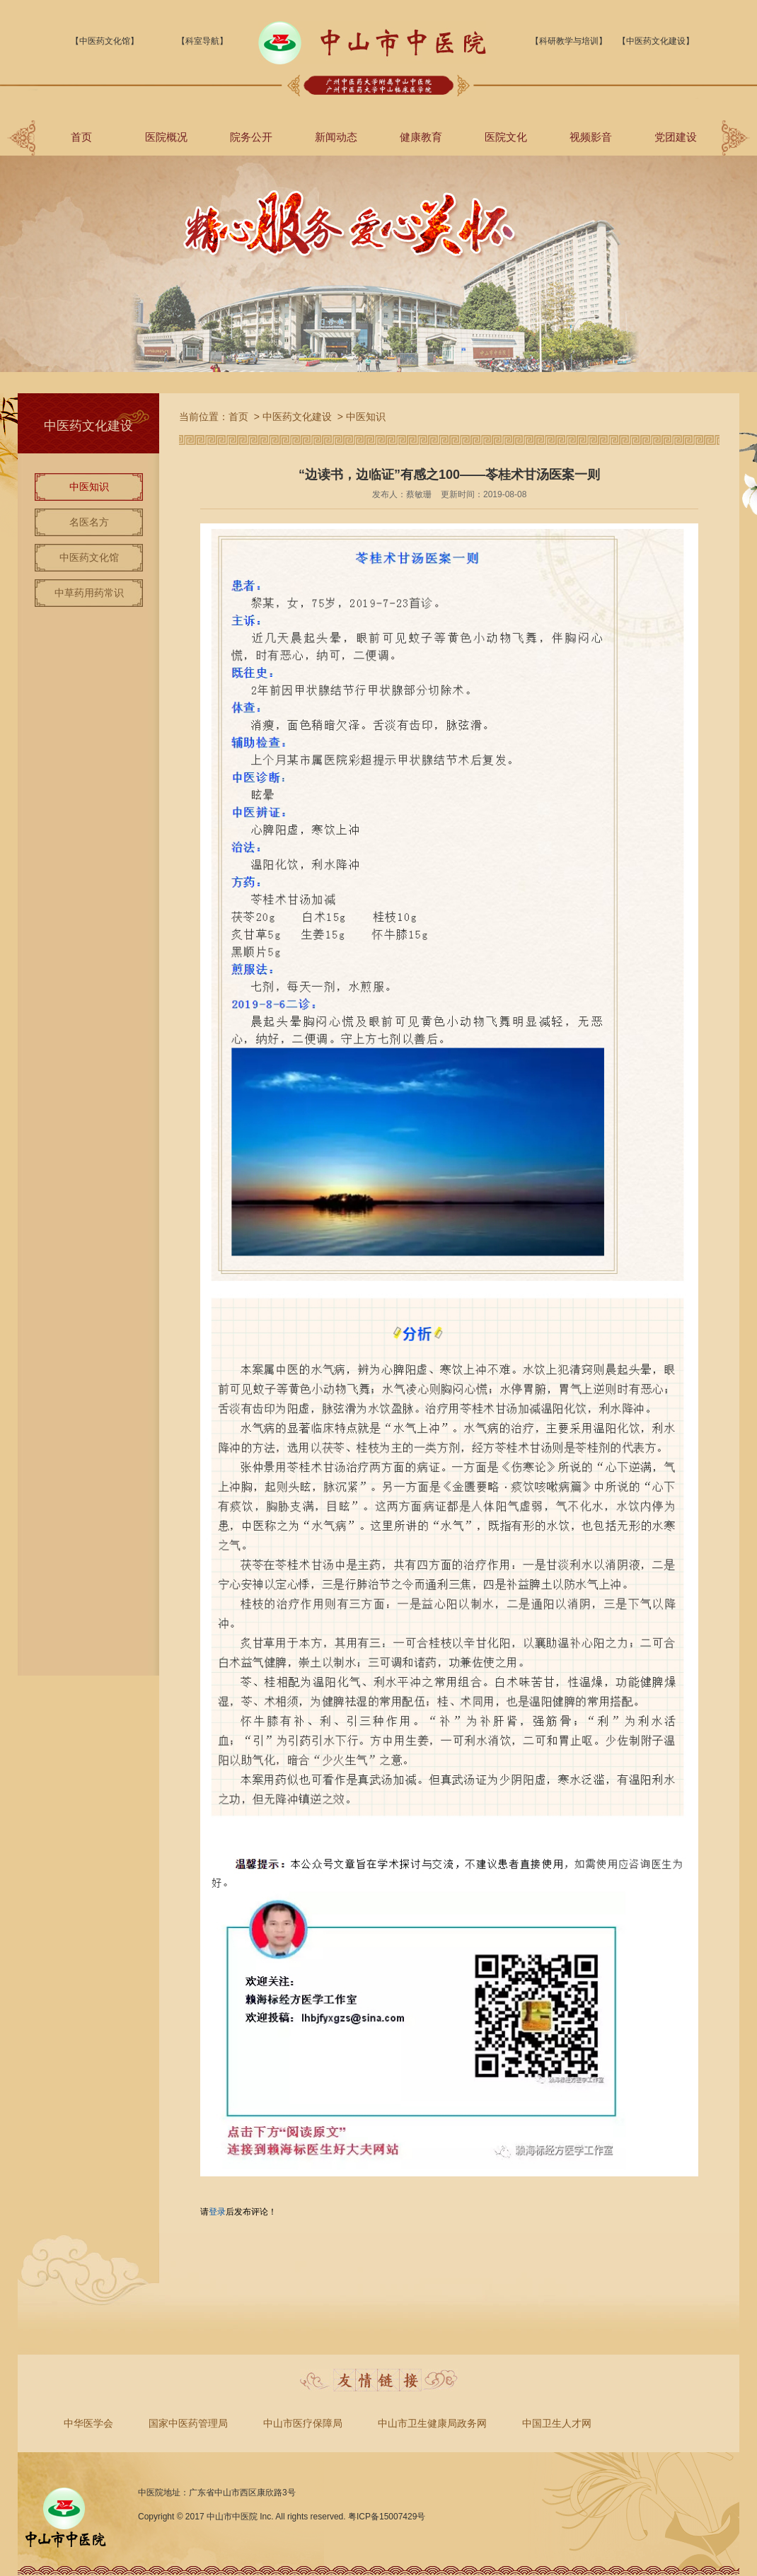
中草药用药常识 (89, 592)
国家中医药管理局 (188, 2423)
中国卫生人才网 (556, 2423)
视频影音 (591, 137)
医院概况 (166, 137)
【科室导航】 (202, 41)
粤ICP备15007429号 (386, 2517)
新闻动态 (336, 137)
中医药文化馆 (89, 557)
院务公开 (251, 137)
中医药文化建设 (297, 416)
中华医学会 (88, 2423)
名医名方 (89, 522)
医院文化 (506, 137)
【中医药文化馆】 (105, 41)
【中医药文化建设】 (656, 41)
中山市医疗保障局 (302, 2423)
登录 (217, 2212)
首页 (81, 137)
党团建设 (675, 137)
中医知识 (89, 486)
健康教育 (421, 137)
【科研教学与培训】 (569, 41)
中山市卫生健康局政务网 (432, 2423)
